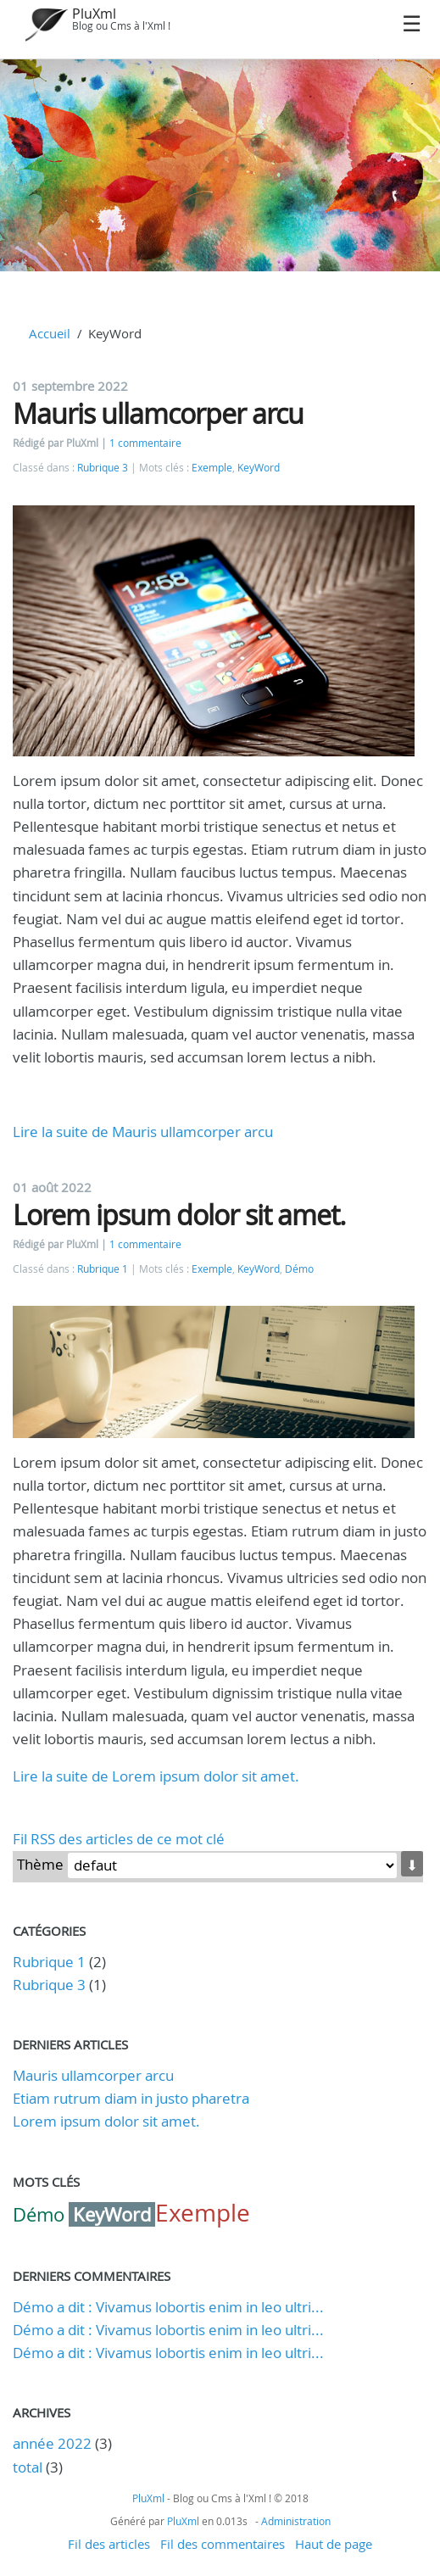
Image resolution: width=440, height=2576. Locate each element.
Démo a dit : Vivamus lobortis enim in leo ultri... (168, 2307)
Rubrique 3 (102, 467)
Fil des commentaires (222, 2543)
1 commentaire (145, 443)
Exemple (212, 467)
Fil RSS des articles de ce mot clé (119, 1838)
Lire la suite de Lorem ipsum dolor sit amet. (156, 1776)
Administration (296, 2521)
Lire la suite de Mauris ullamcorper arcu (143, 1131)
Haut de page (333, 2543)
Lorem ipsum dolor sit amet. (179, 1214)
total (29, 2467)
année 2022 (52, 2443)
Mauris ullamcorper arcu (158, 413)
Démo (299, 1269)
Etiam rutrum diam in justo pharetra (131, 2098)
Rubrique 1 (102, 1269)
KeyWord (258, 467)
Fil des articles (109, 2543)
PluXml (94, 13)
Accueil (49, 333)
